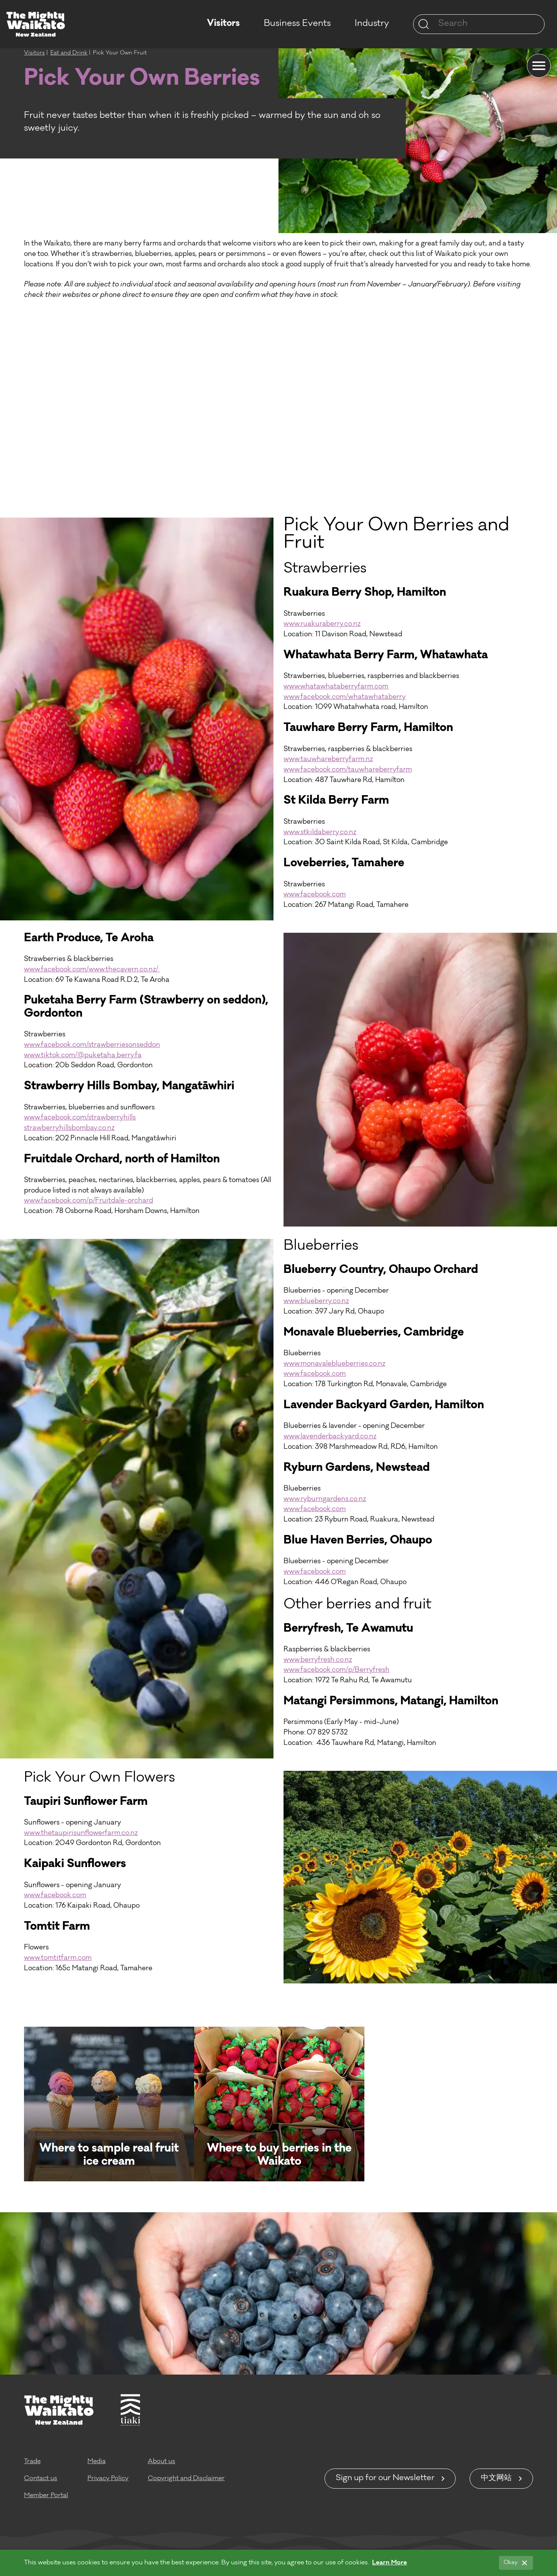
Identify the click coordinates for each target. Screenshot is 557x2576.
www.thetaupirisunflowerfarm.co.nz (81, 1833)
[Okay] (516, 2563)
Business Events (297, 24)
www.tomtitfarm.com (58, 1958)
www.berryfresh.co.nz (318, 1660)
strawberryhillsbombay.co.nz (69, 1128)
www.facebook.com (315, 895)
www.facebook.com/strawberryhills (80, 1118)
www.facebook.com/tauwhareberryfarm (348, 770)
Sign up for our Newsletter (385, 2478)
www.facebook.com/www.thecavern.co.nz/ (92, 970)
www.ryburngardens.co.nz (325, 1499)
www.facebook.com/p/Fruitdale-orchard (88, 1201)
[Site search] (423, 24)
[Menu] (539, 66)
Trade (32, 2461)
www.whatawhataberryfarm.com (336, 687)
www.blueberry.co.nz (316, 1301)
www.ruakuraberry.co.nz (322, 624)
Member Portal (46, 2496)
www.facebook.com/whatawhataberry (345, 697)
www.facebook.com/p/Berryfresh (337, 1670)
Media (96, 2461)
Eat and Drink (68, 53)
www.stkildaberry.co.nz (320, 833)
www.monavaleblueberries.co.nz (334, 1364)
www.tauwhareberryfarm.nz (328, 759)
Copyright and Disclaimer (186, 2478)
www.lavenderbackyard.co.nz (330, 1437)
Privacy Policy (107, 2478)
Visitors (223, 24)
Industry (372, 24)
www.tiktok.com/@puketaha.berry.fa (83, 1056)
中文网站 (496, 2478)
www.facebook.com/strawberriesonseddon (92, 1045)
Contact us (40, 2478)
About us (161, 2461)
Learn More (389, 2563)
